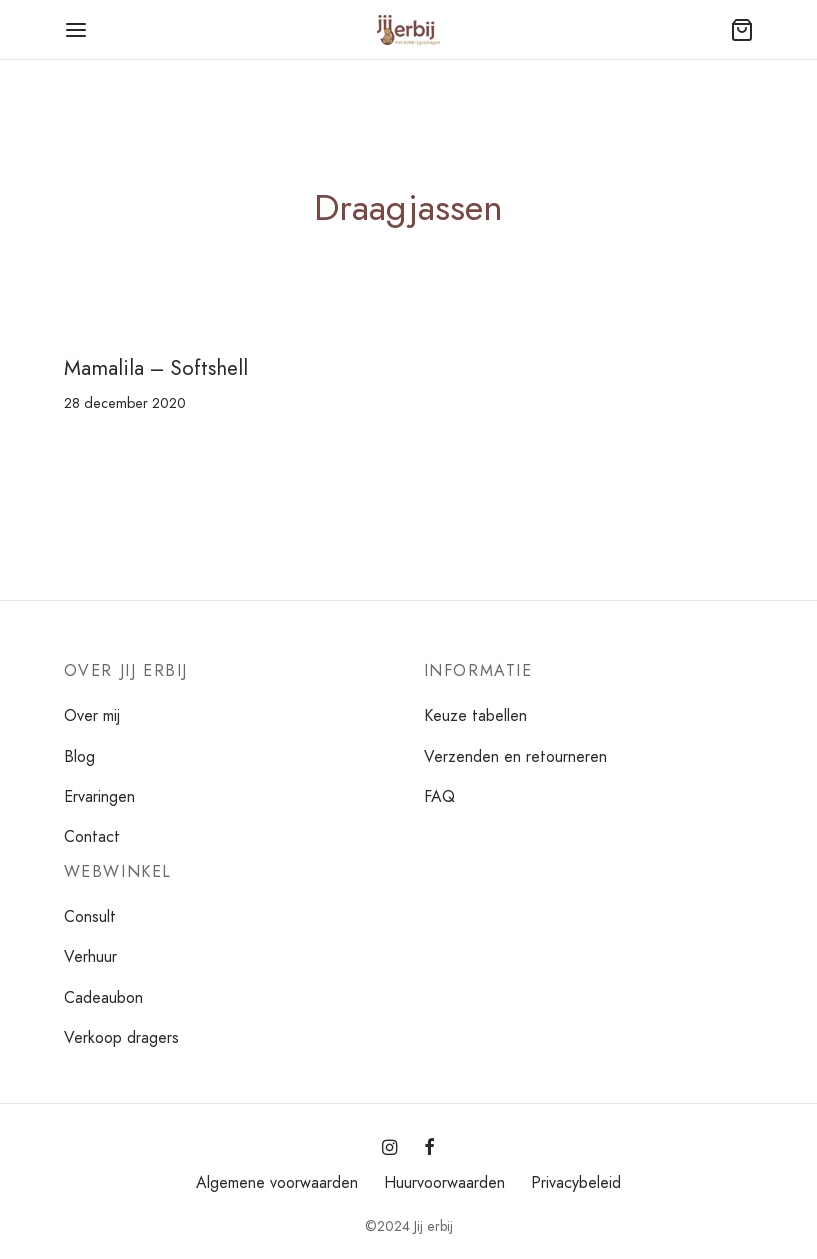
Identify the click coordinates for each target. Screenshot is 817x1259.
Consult (90, 916)
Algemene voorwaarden (277, 1182)
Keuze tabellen (475, 715)
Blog (79, 756)
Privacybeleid (576, 1182)
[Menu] (76, 30)
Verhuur (90, 956)
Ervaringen (99, 796)
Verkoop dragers (121, 1037)
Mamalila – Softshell (156, 368)
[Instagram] (389, 1149)
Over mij (92, 715)
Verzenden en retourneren (515, 756)
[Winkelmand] (742, 30)
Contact (92, 836)
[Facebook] (429, 1149)
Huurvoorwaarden (444, 1182)
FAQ (439, 796)
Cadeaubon (103, 997)
